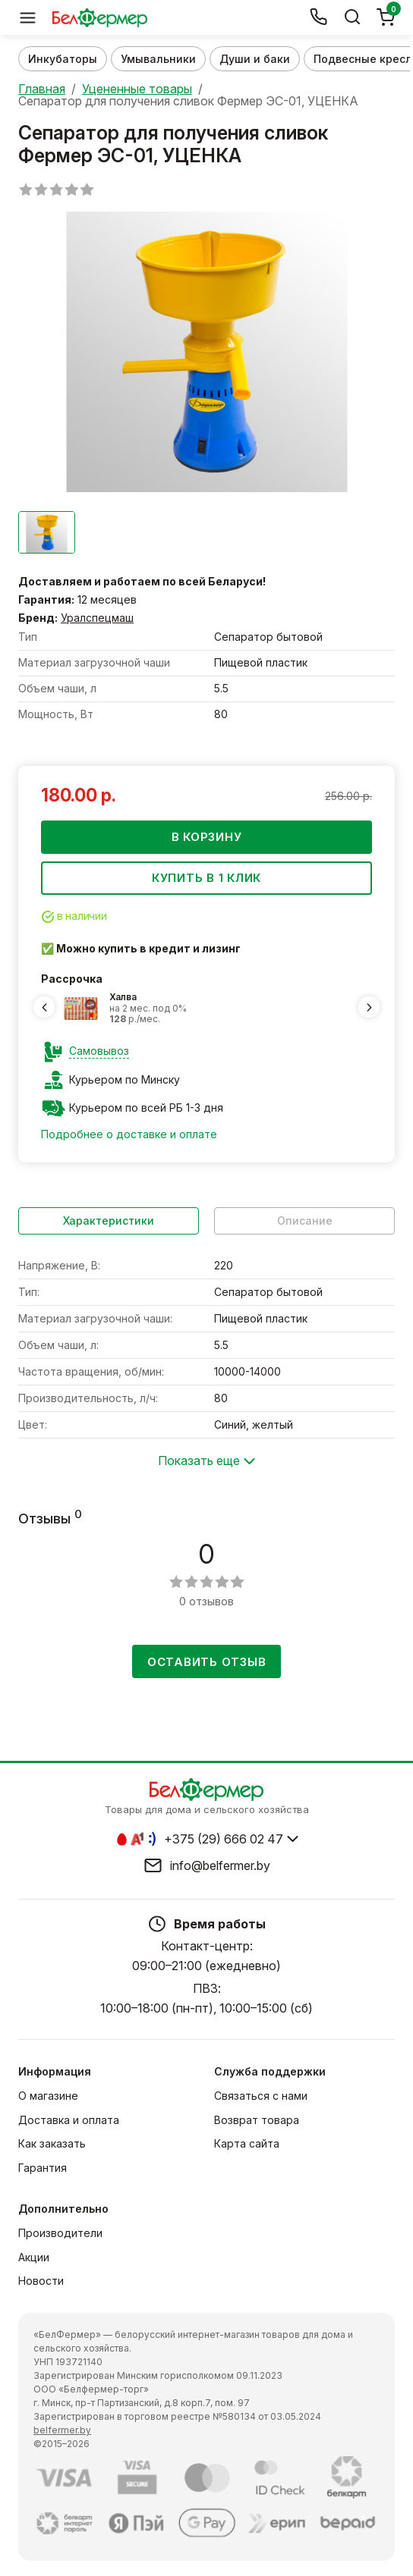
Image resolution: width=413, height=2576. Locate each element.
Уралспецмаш (97, 617)
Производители (60, 2232)
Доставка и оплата (68, 2119)
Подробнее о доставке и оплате (129, 1134)
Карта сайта (246, 2143)
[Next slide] (369, 1007)
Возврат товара (256, 2119)
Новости (41, 2280)
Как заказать (52, 2143)
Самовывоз (99, 1051)
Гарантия (42, 2167)
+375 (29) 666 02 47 (223, 1839)
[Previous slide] (44, 1007)
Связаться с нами (260, 2095)
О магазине (48, 2095)
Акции (33, 2257)
